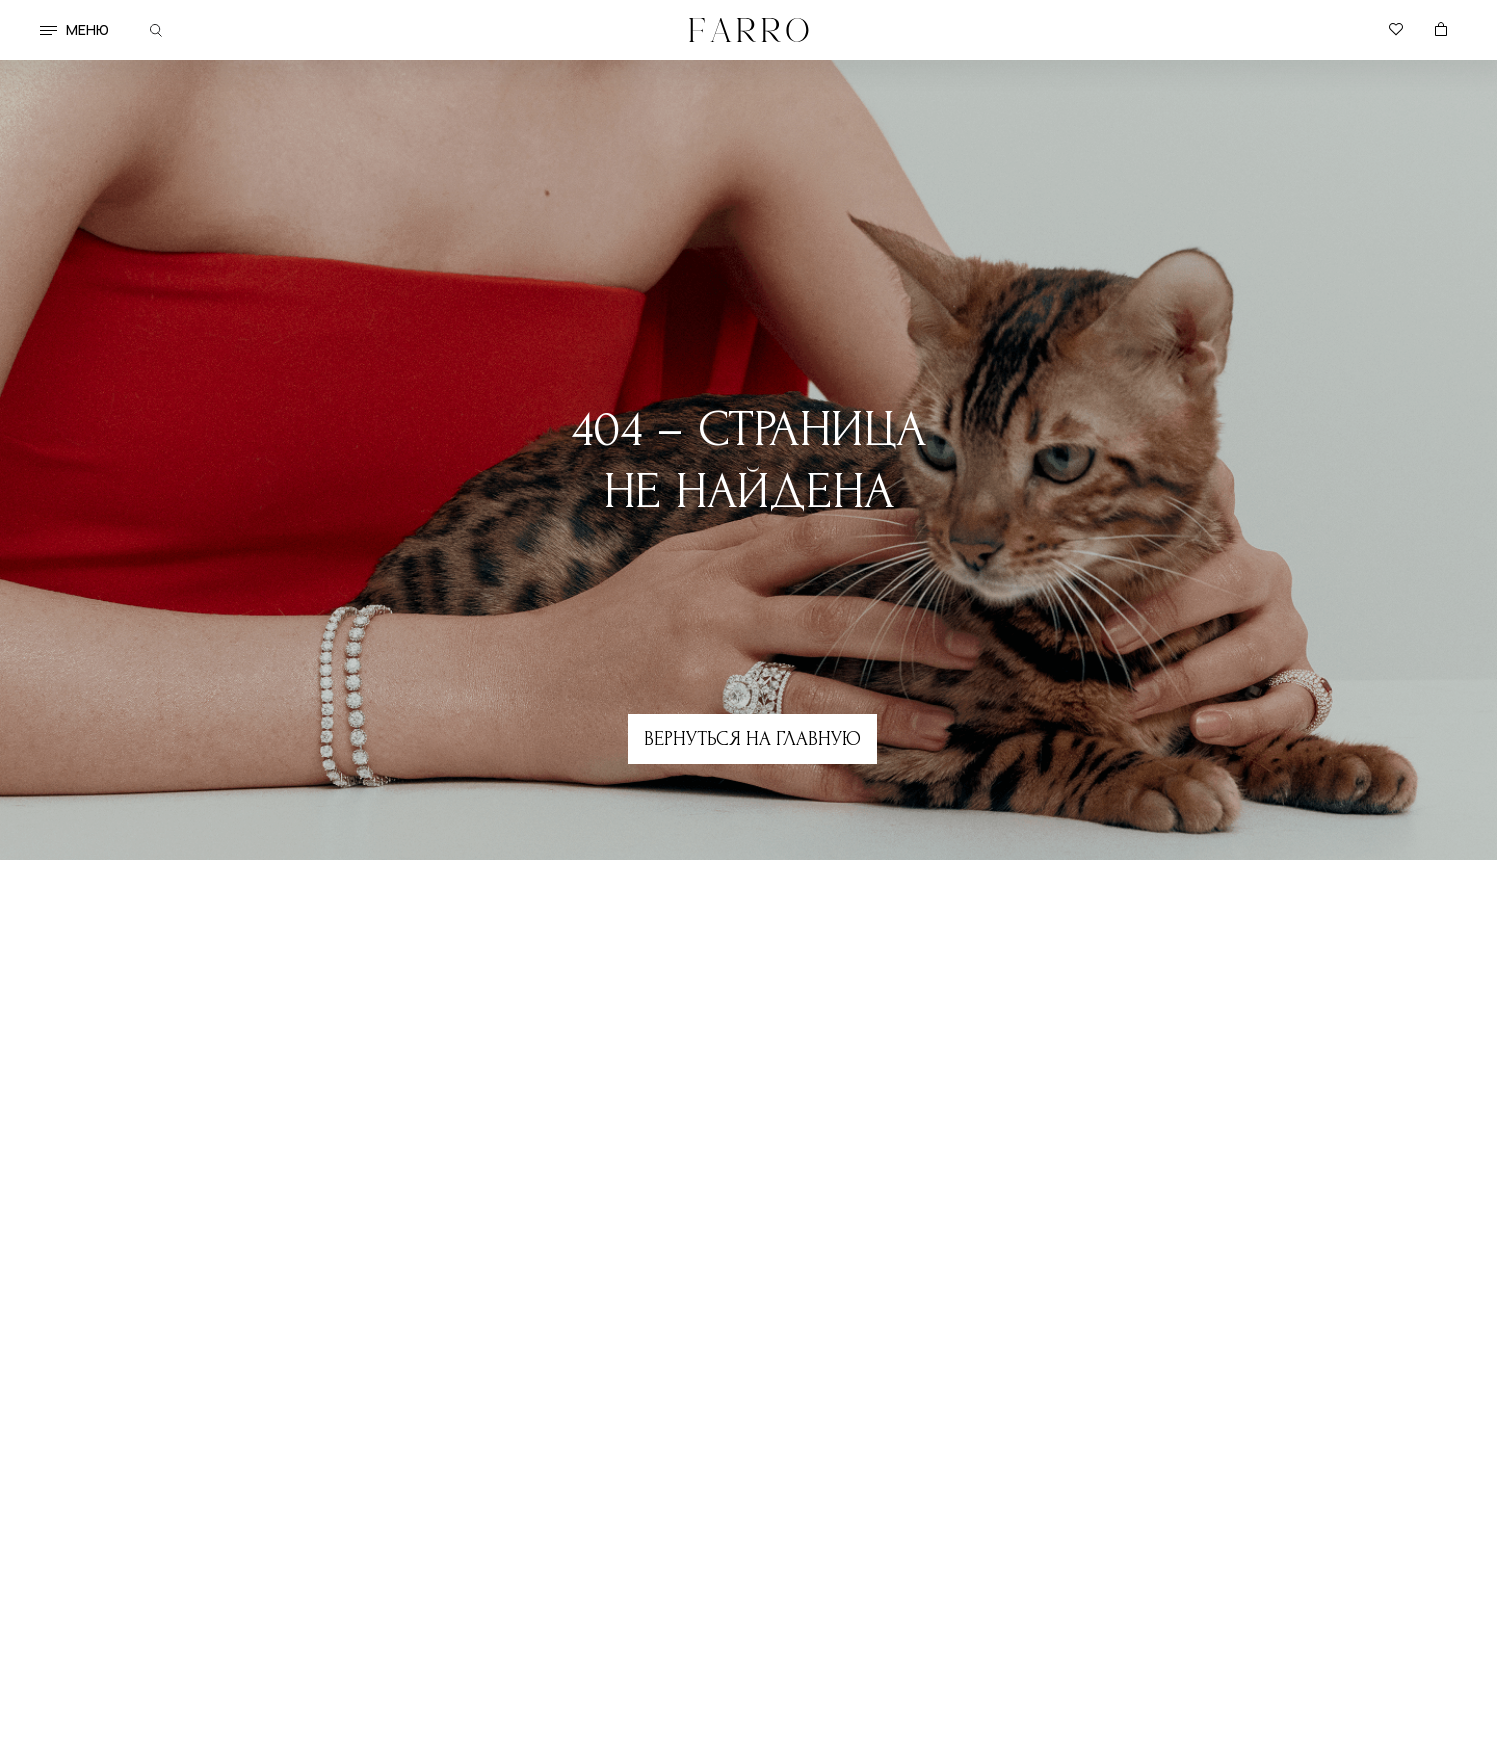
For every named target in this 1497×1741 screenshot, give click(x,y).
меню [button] (87, 29)
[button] (48, 30)
